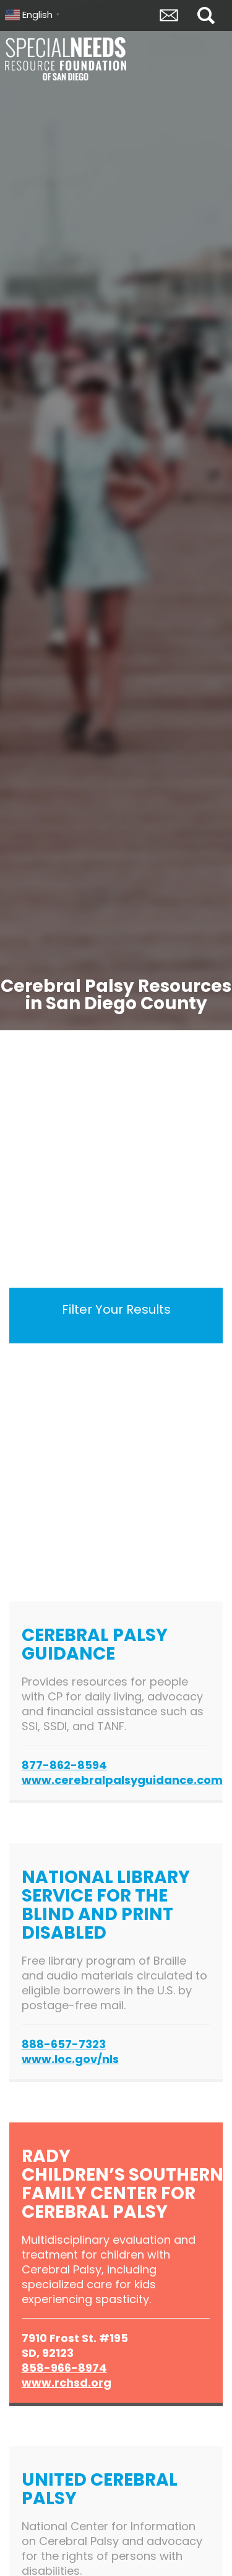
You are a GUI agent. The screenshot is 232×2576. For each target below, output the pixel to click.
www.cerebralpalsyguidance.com (122, 1780)
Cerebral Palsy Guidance (95, 1644)
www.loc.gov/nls (70, 2059)
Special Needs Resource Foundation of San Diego (67, 58)
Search (206, 15)
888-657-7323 (64, 2044)
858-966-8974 (64, 2368)
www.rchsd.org (66, 2382)
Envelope (169, 15)
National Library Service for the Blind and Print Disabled (106, 1905)
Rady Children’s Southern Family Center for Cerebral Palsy (122, 2184)
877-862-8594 (64, 1765)
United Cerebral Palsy (100, 2489)
